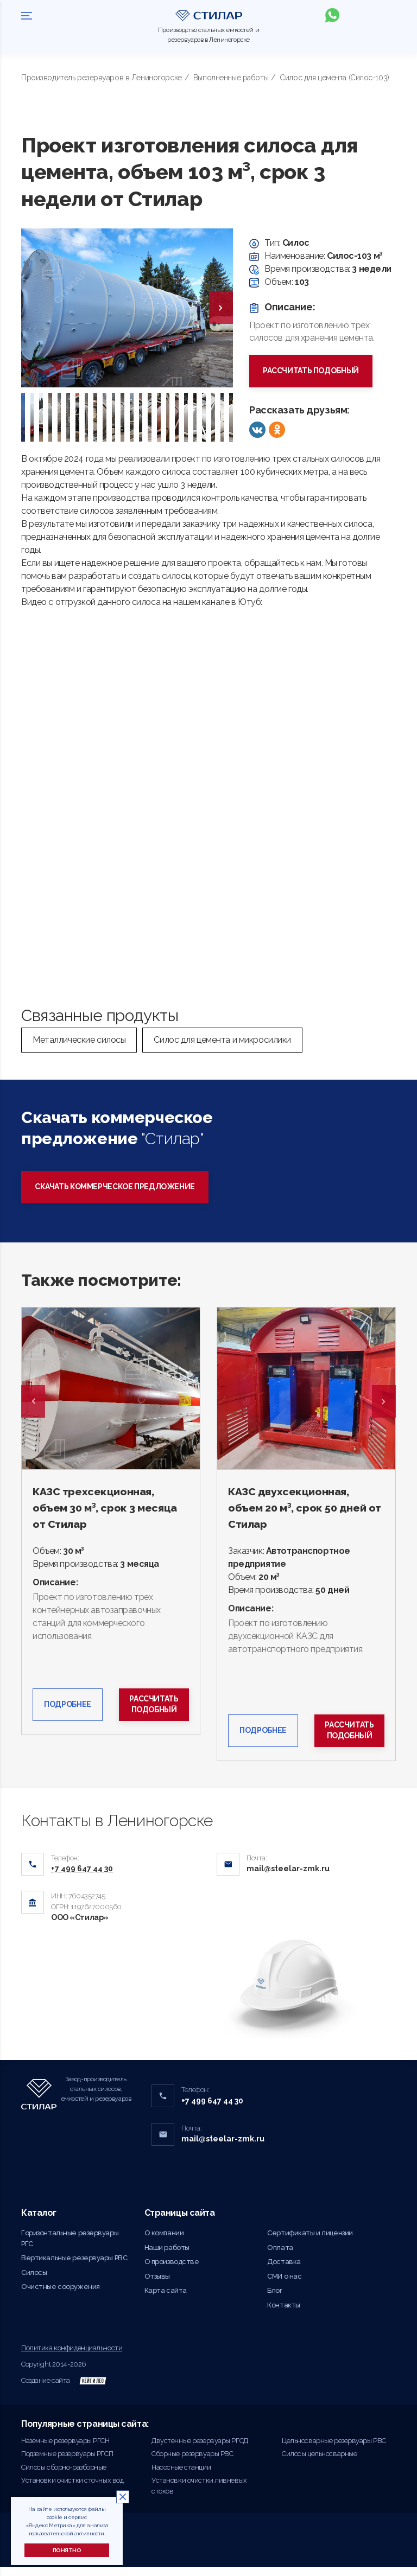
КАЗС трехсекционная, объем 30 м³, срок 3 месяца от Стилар (110, 1509)
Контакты (283, 2314)
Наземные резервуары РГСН (65, 2449)
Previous (33, 1402)
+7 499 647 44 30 (212, 2109)
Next (384, 1402)
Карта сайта (165, 2300)
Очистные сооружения (60, 2296)
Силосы (34, 2281)
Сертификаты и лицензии (310, 2242)
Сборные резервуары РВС (192, 2463)
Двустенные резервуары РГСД (199, 2449)
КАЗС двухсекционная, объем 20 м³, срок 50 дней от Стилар (302, 1509)
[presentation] (221, 307)
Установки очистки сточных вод (72, 2489)
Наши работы (166, 2256)
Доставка (284, 2271)
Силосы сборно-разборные (63, 2476)
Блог (274, 2300)
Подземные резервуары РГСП (67, 2463)
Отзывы (157, 2285)
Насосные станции (181, 2476)
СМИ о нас (284, 2285)
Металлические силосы (79, 1040)
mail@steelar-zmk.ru (288, 1877)
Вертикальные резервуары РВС (74, 2267)
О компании (164, 2242)
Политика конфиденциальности (71, 2357)
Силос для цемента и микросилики (222, 1040)
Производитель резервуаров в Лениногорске (101, 77)
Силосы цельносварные (319, 2463)
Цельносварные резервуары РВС (334, 2449)
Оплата (280, 2256)
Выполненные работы (230, 77)
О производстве (171, 2271)
